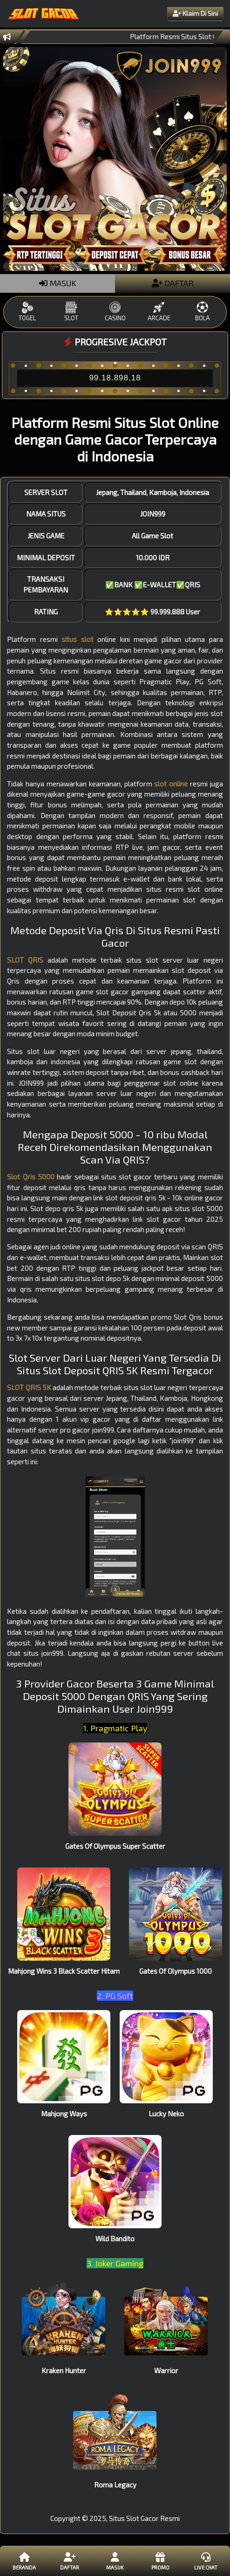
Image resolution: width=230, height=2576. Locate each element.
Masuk (115, 2560)
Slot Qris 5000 (30, 1176)
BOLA (202, 312)
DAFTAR (173, 283)
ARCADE (159, 312)
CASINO (115, 312)
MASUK (57, 283)
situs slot (77, 639)
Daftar (69, 2560)
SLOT (71, 312)
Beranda (24, 2560)
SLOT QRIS (25, 960)
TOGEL (27, 312)
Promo (160, 2560)
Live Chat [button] (205, 2560)
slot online (171, 783)
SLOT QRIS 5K (29, 1387)
